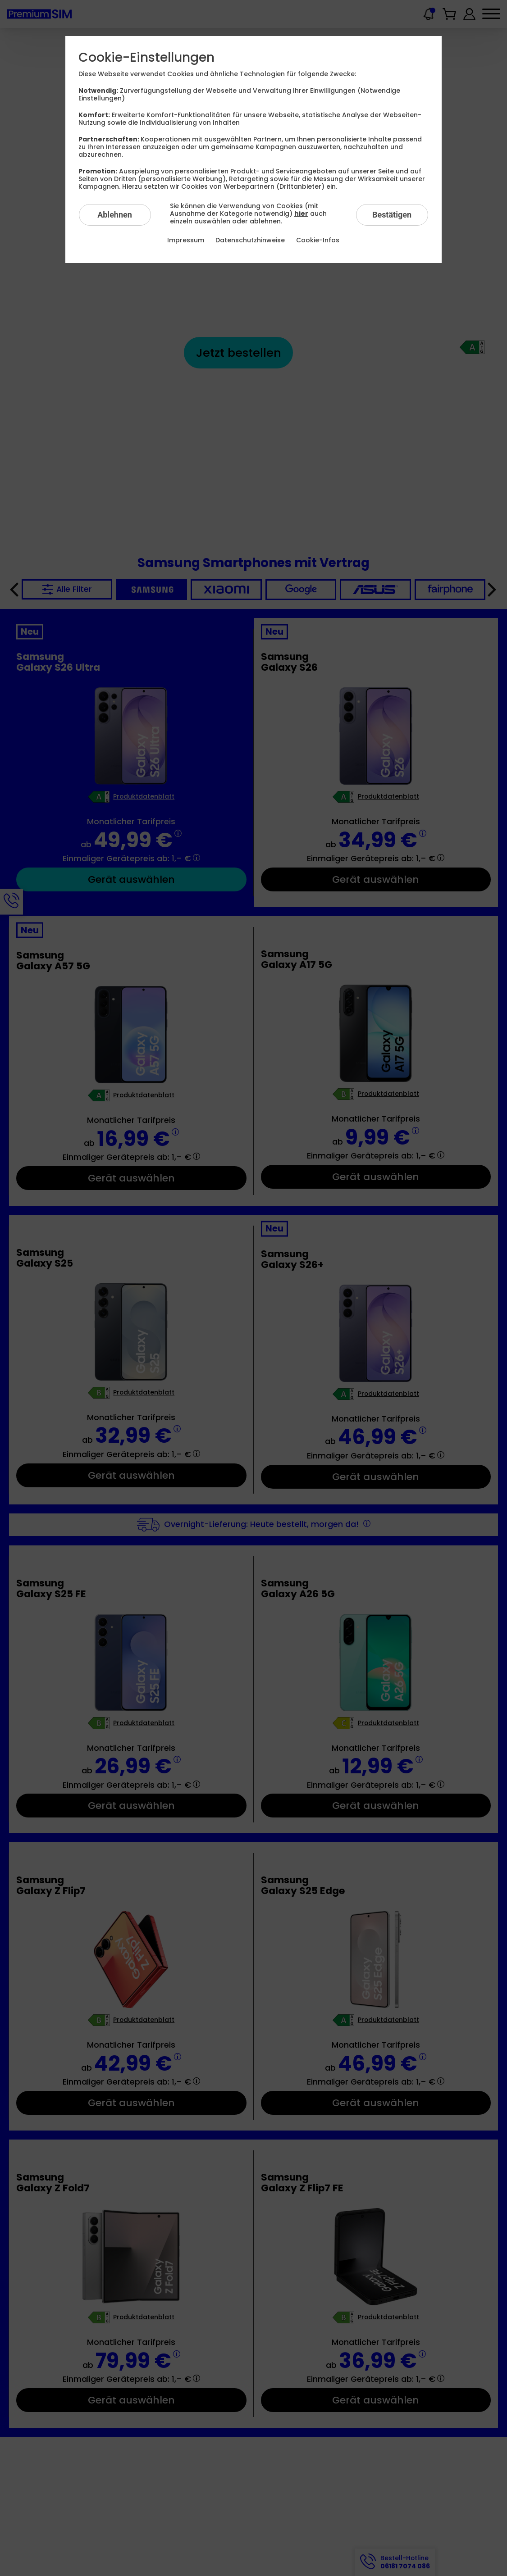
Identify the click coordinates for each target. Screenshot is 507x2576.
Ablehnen (114, 214)
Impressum (185, 240)
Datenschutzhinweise (250, 240)
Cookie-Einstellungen (146, 58)
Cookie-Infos (317, 240)
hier (301, 213)
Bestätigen (391, 214)
